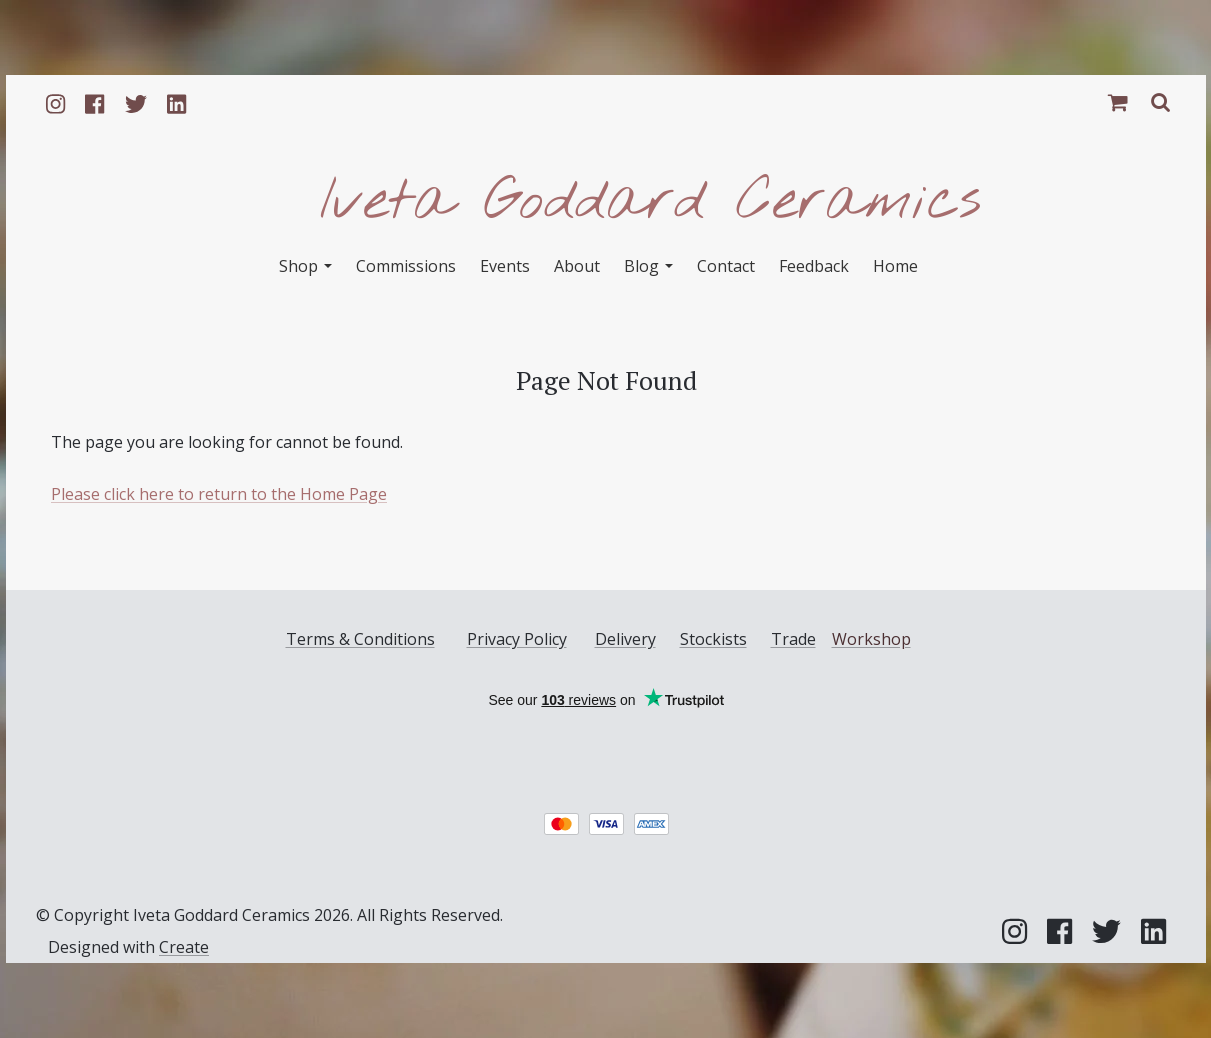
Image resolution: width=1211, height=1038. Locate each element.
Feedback (814, 266)
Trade (792, 639)
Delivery (624, 639)
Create (184, 947)
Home (895, 266)
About (577, 266)
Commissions (406, 266)
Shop (305, 266)
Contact (726, 266)
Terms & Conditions (359, 639)
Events (505, 266)
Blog (648, 266)
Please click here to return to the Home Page (219, 494)
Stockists (712, 639)
